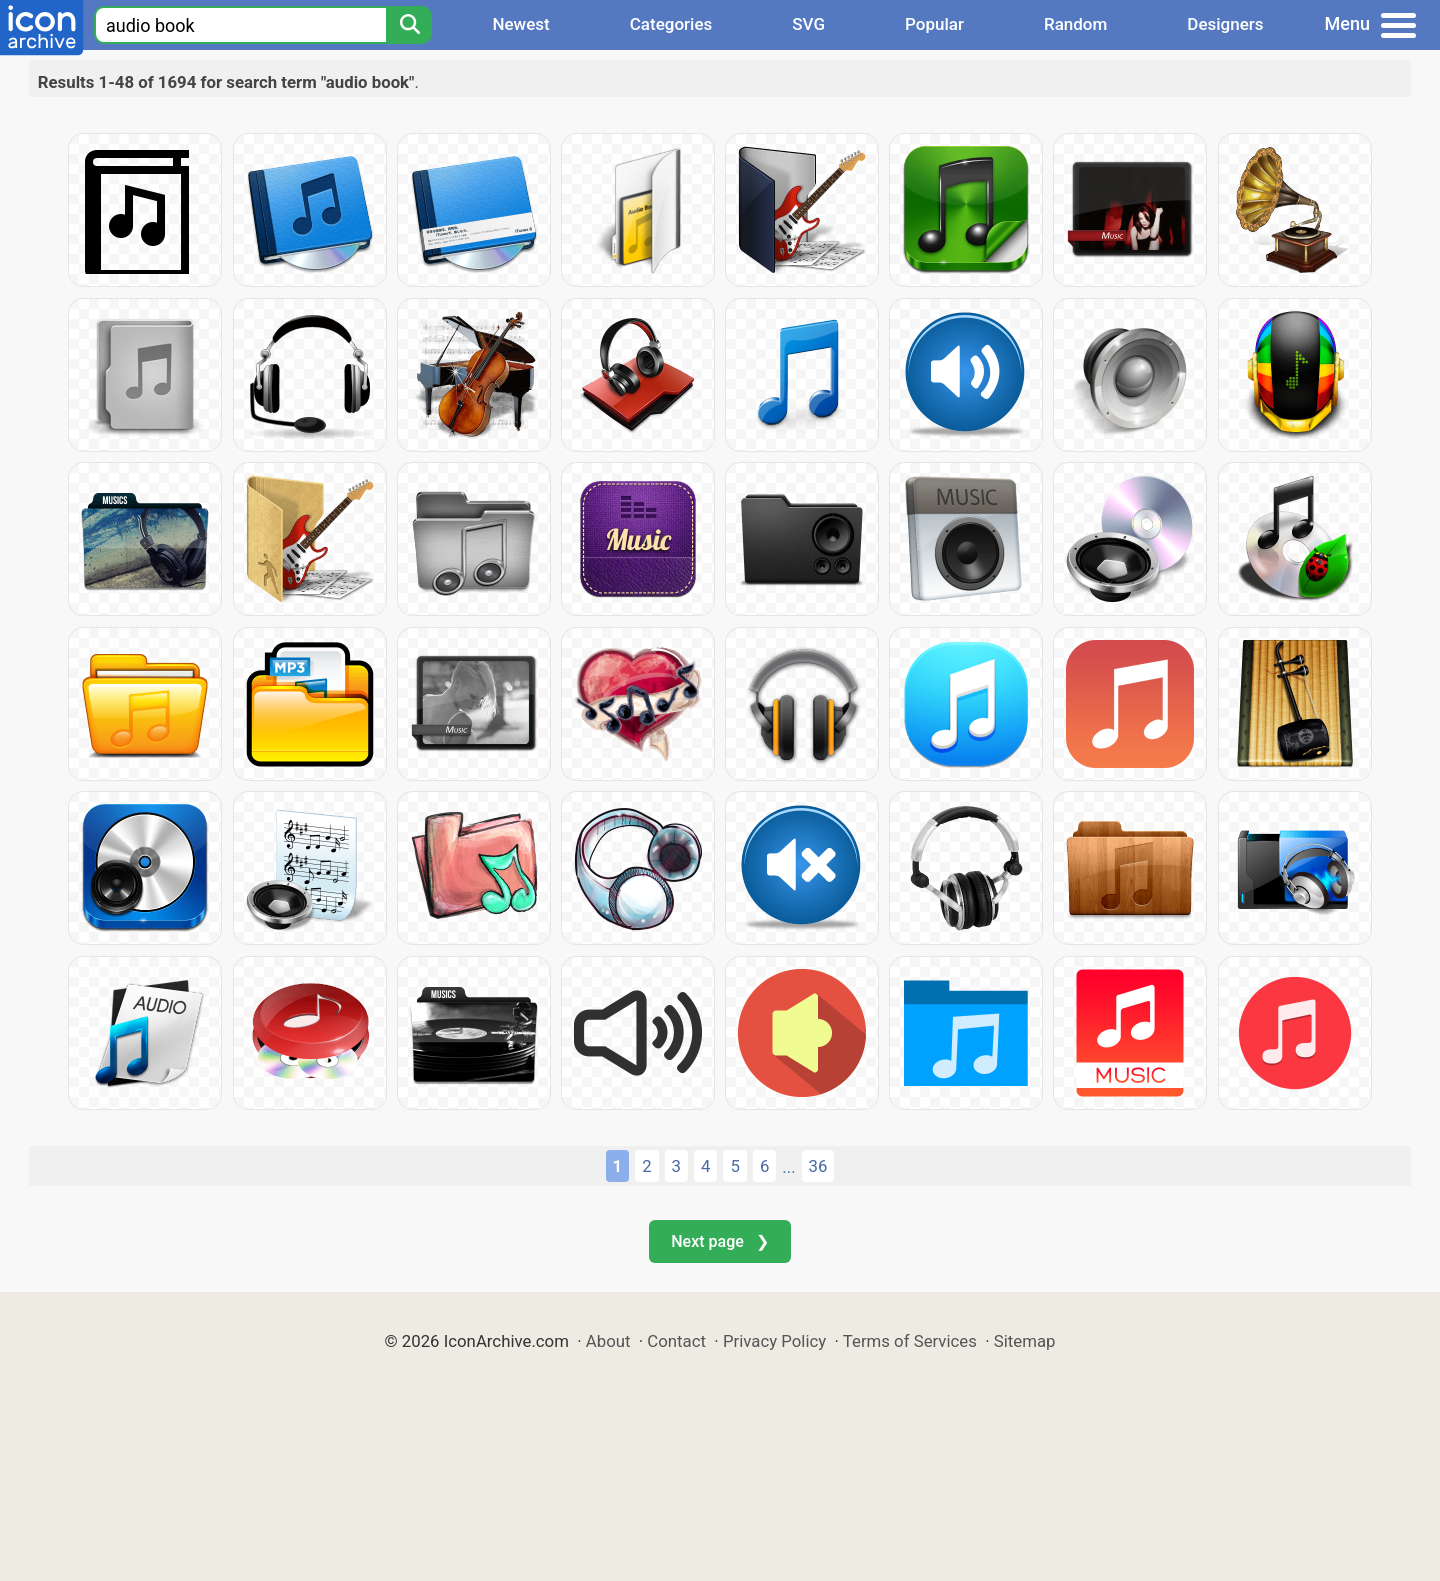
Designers (1225, 24)
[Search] (409, 25)
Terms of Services (910, 1341)
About (608, 1341)
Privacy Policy (774, 1341)
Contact (676, 1341)
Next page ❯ (719, 1241)
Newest (520, 24)
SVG (808, 24)
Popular (934, 24)
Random (1075, 24)
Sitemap (1025, 1341)
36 (818, 1166)
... (788, 1167)
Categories (671, 24)
